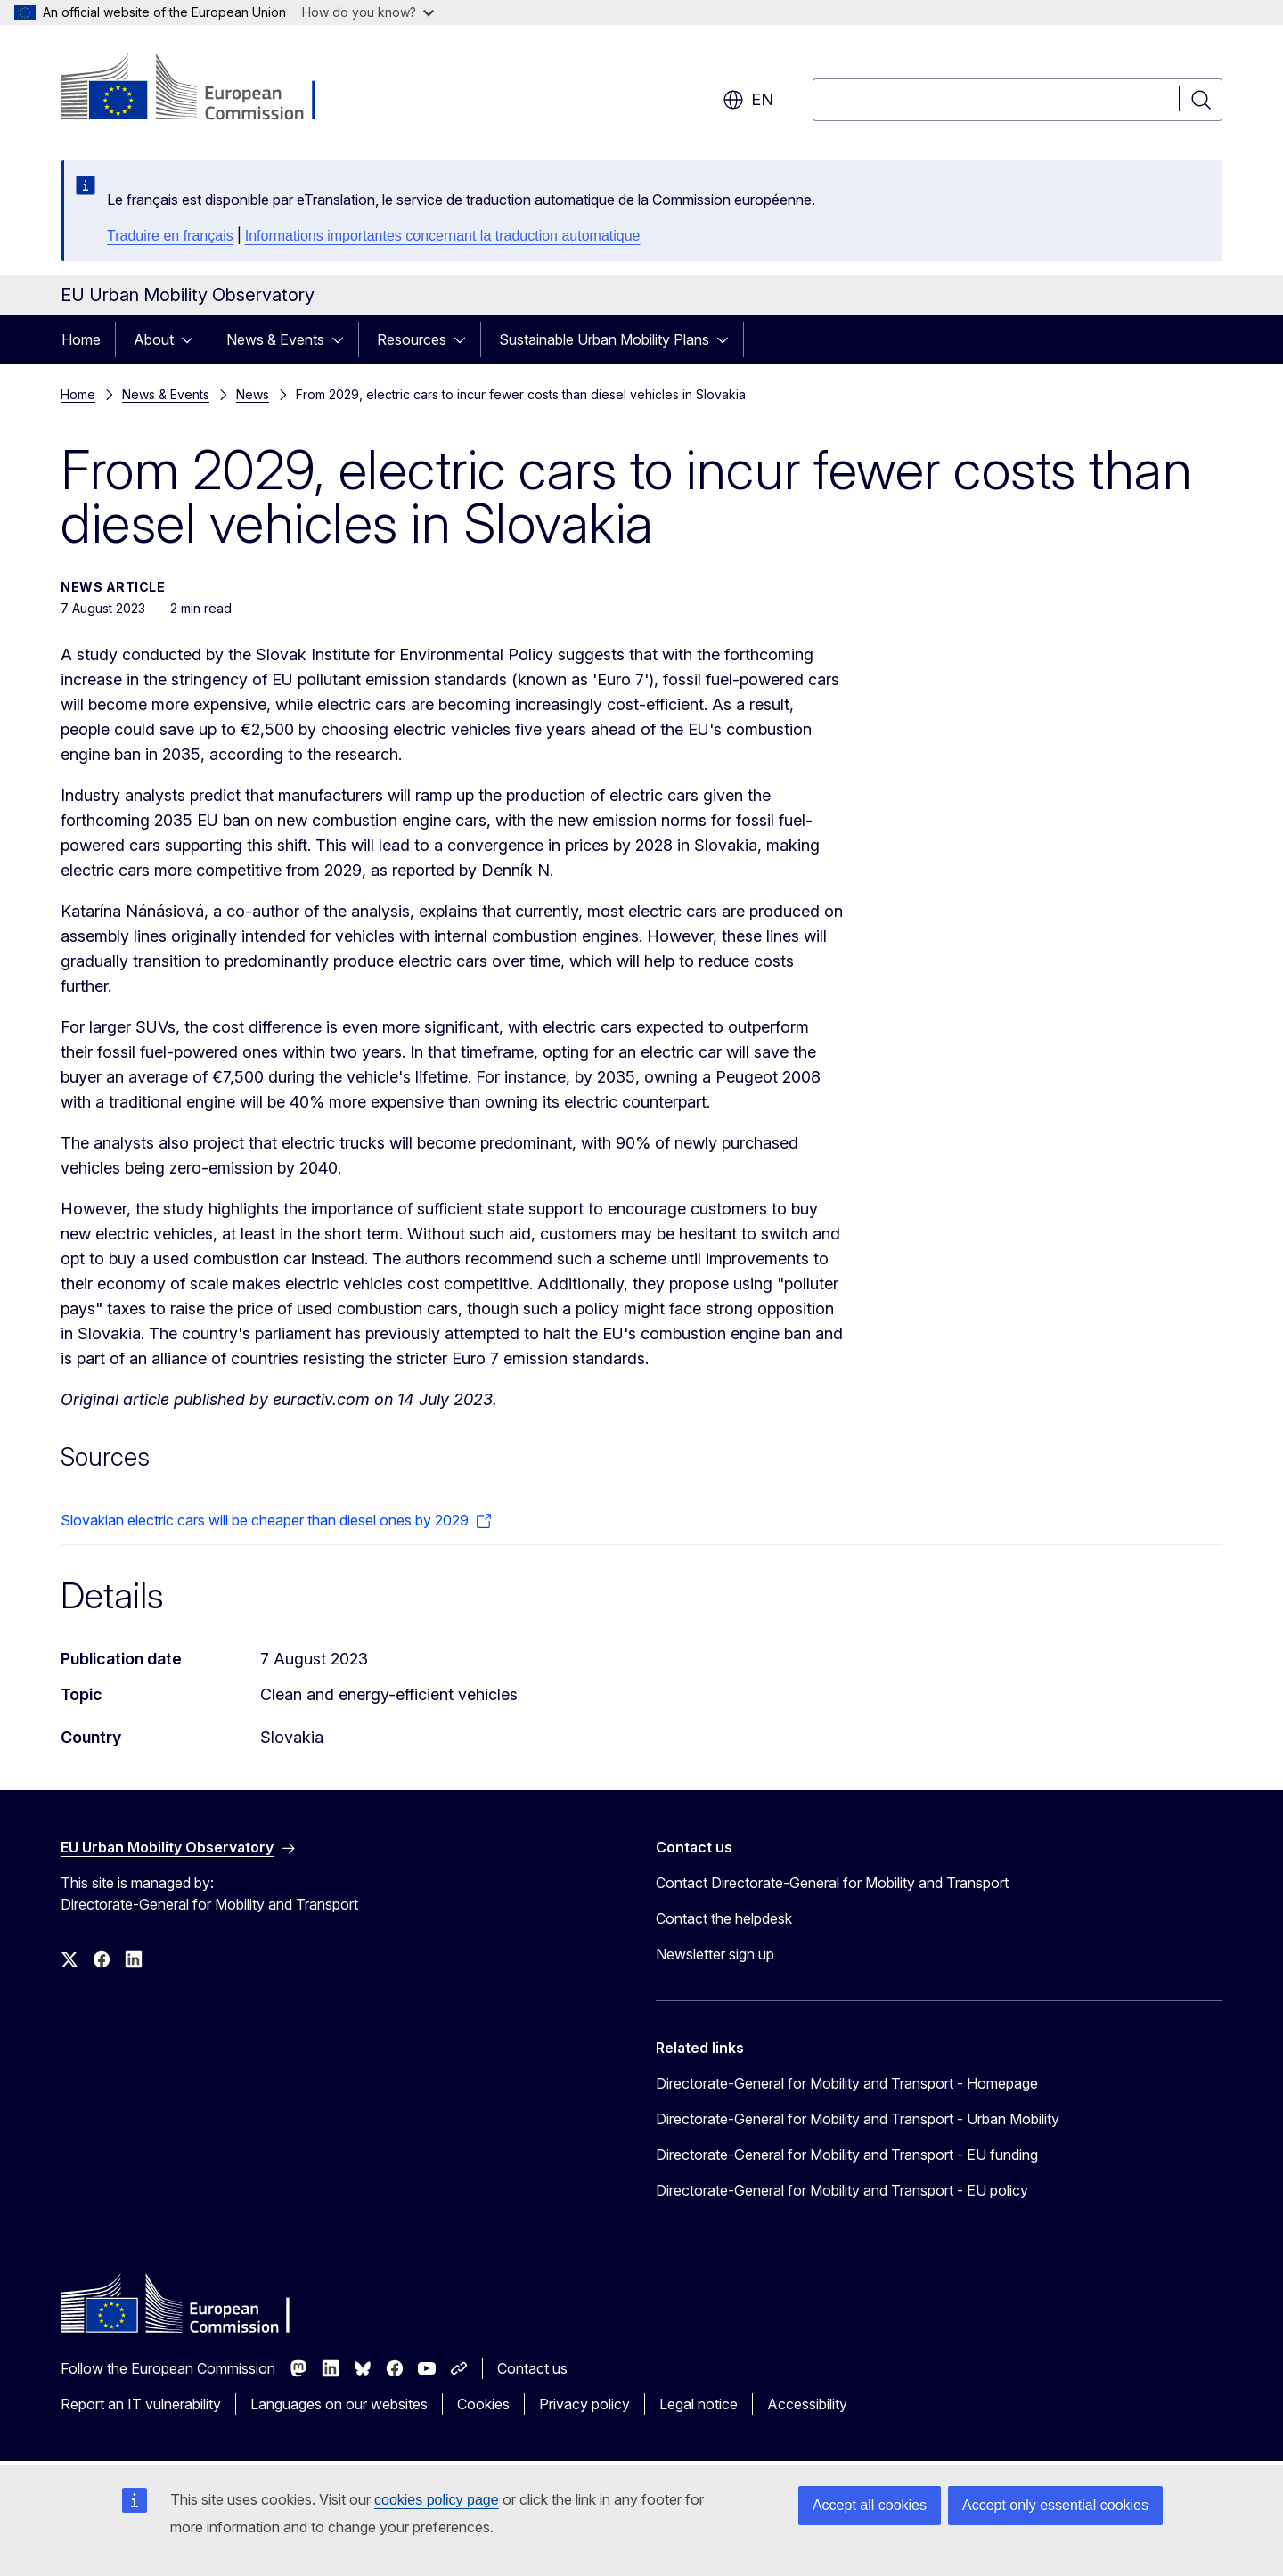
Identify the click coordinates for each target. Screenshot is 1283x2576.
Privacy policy (584, 2404)
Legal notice (698, 2404)
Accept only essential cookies (1055, 2505)
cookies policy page (436, 2499)
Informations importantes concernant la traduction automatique (443, 235)
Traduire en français (170, 235)
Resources (411, 339)
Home (81, 339)
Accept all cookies (870, 2505)
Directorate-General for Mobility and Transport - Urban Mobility (857, 2119)
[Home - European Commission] (204, 89)
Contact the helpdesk (724, 1918)
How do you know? (368, 12)
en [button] (748, 99)
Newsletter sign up (715, 1954)
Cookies (483, 2404)
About (154, 339)
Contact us (532, 2368)
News (252, 394)
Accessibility (807, 2404)
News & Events (275, 339)
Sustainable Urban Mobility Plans (604, 339)
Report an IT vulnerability (141, 2404)
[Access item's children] (192, 339)
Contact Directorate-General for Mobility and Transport (832, 1883)
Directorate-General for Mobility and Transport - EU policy (842, 2190)
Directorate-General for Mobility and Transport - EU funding (847, 2154)
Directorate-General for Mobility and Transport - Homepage (847, 2083)
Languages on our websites (339, 2404)
